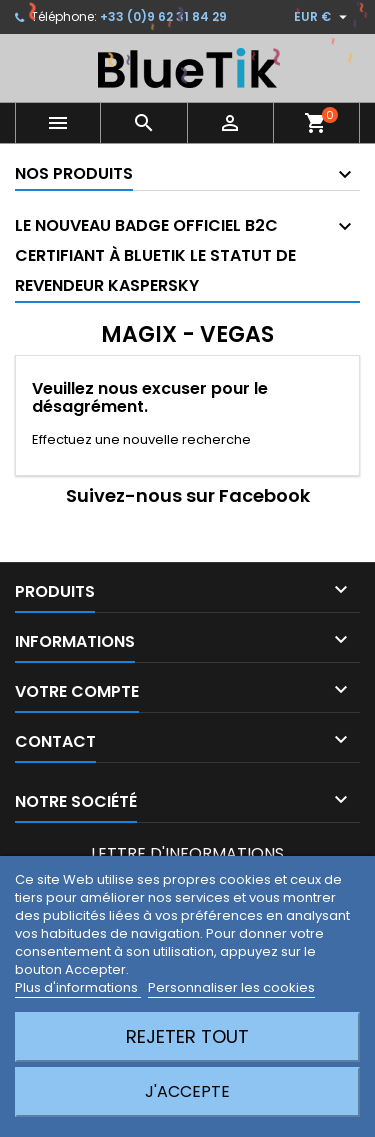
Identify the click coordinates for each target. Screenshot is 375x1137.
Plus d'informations (78, 987)
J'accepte (187, 1091)
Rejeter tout (187, 1036)
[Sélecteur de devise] (323, 17)
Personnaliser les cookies (231, 987)
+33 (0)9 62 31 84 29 (163, 16)
